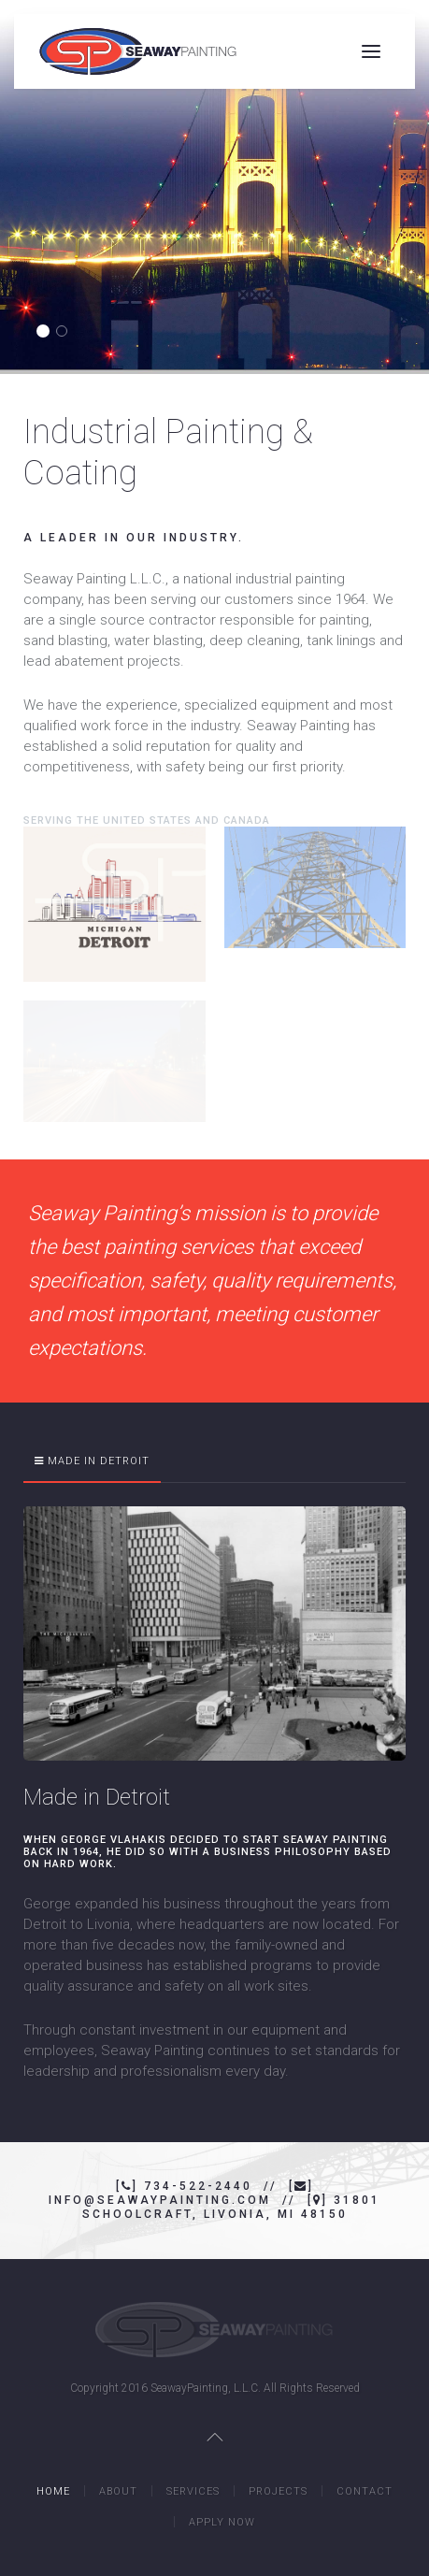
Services (193, 2491)
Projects (278, 2491)
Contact (364, 2491)
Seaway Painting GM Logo (66, 332)
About (118, 2491)
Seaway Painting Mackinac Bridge (48, 332)
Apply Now (222, 2522)
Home (53, 2491)
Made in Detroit (99, 1461)
